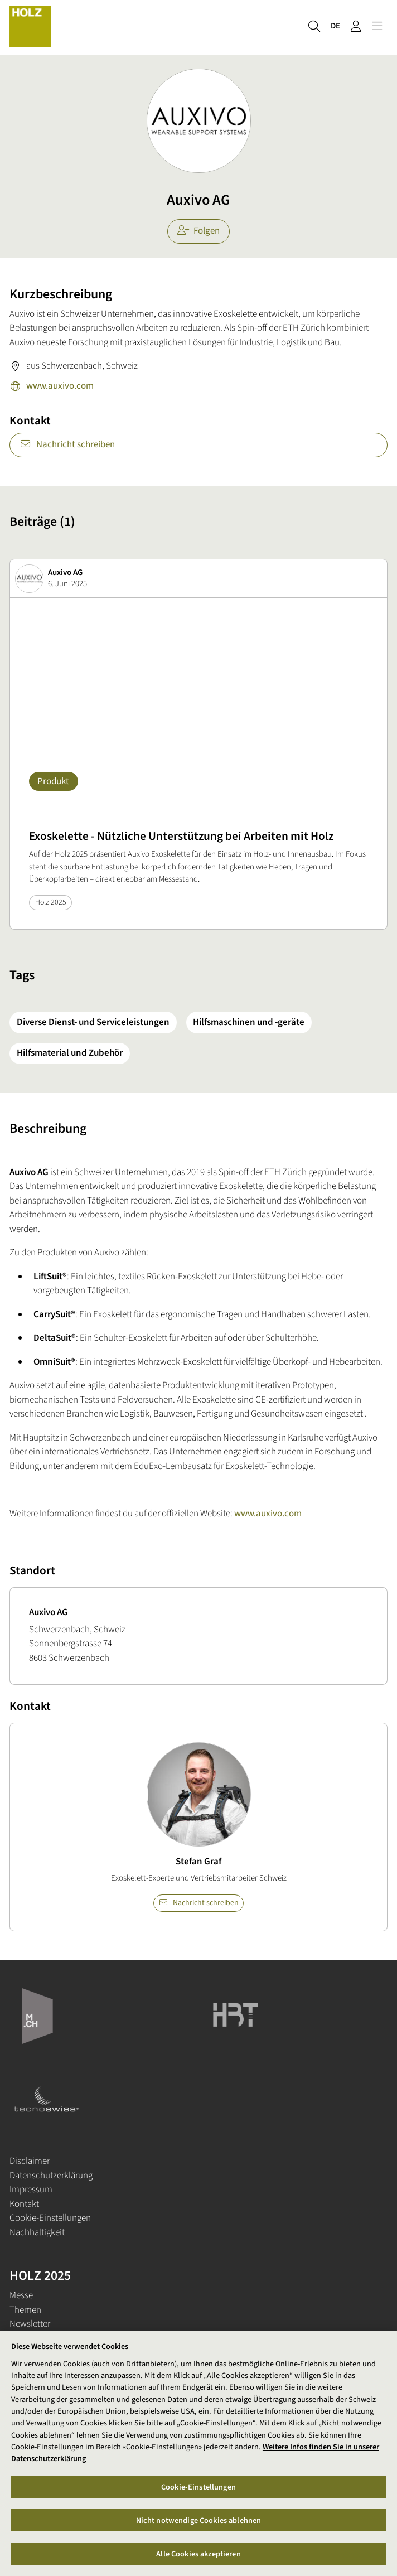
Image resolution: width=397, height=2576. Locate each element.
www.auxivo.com (51, 387)
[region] (198, 2453)
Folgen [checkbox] (198, 231)
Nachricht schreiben (67, 444)
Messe (21, 2295)
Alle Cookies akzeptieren (198, 2554)
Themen (25, 2310)
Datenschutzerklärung (51, 2175)
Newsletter (29, 2324)
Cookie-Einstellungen (50, 2218)
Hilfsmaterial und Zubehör (70, 1053)
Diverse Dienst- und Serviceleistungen (93, 1022)
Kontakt (24, 2204)
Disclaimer (29, 2161)
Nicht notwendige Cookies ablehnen (199, 2520)
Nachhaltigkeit (37, 2232)
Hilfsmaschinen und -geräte (248, 1022)
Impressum (30, 2189)
